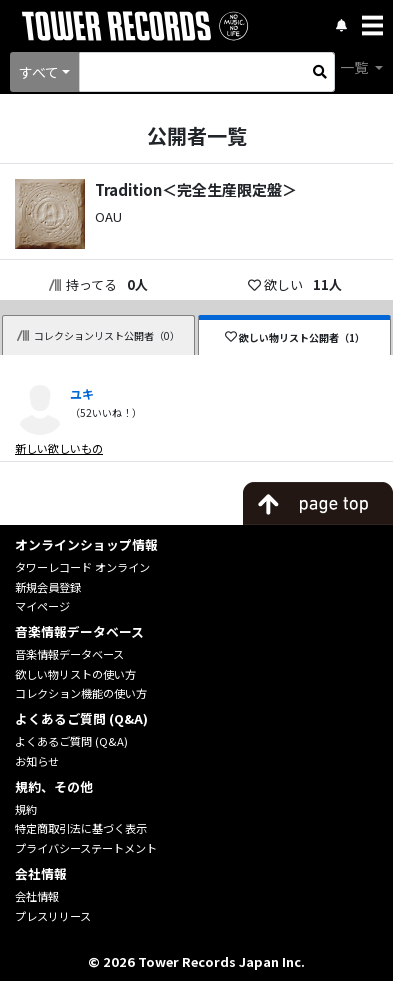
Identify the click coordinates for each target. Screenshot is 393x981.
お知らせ (37, 761)
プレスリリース (53, 916)
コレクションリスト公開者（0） (99, 335)
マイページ (42, 606)
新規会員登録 (48, 587)
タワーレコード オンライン (82, 567)
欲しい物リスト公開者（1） (295, 337)
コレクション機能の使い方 (81, 693)
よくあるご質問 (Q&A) (71, 741)
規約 (26, 809)
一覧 (355, 67)
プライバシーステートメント (86, 848)
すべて (39, 72)
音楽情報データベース (69, 654)
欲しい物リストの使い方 (75, 674)
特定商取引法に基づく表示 (81, 828)
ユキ (82, 393)
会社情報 (37, 896)
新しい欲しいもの (59, 448)
